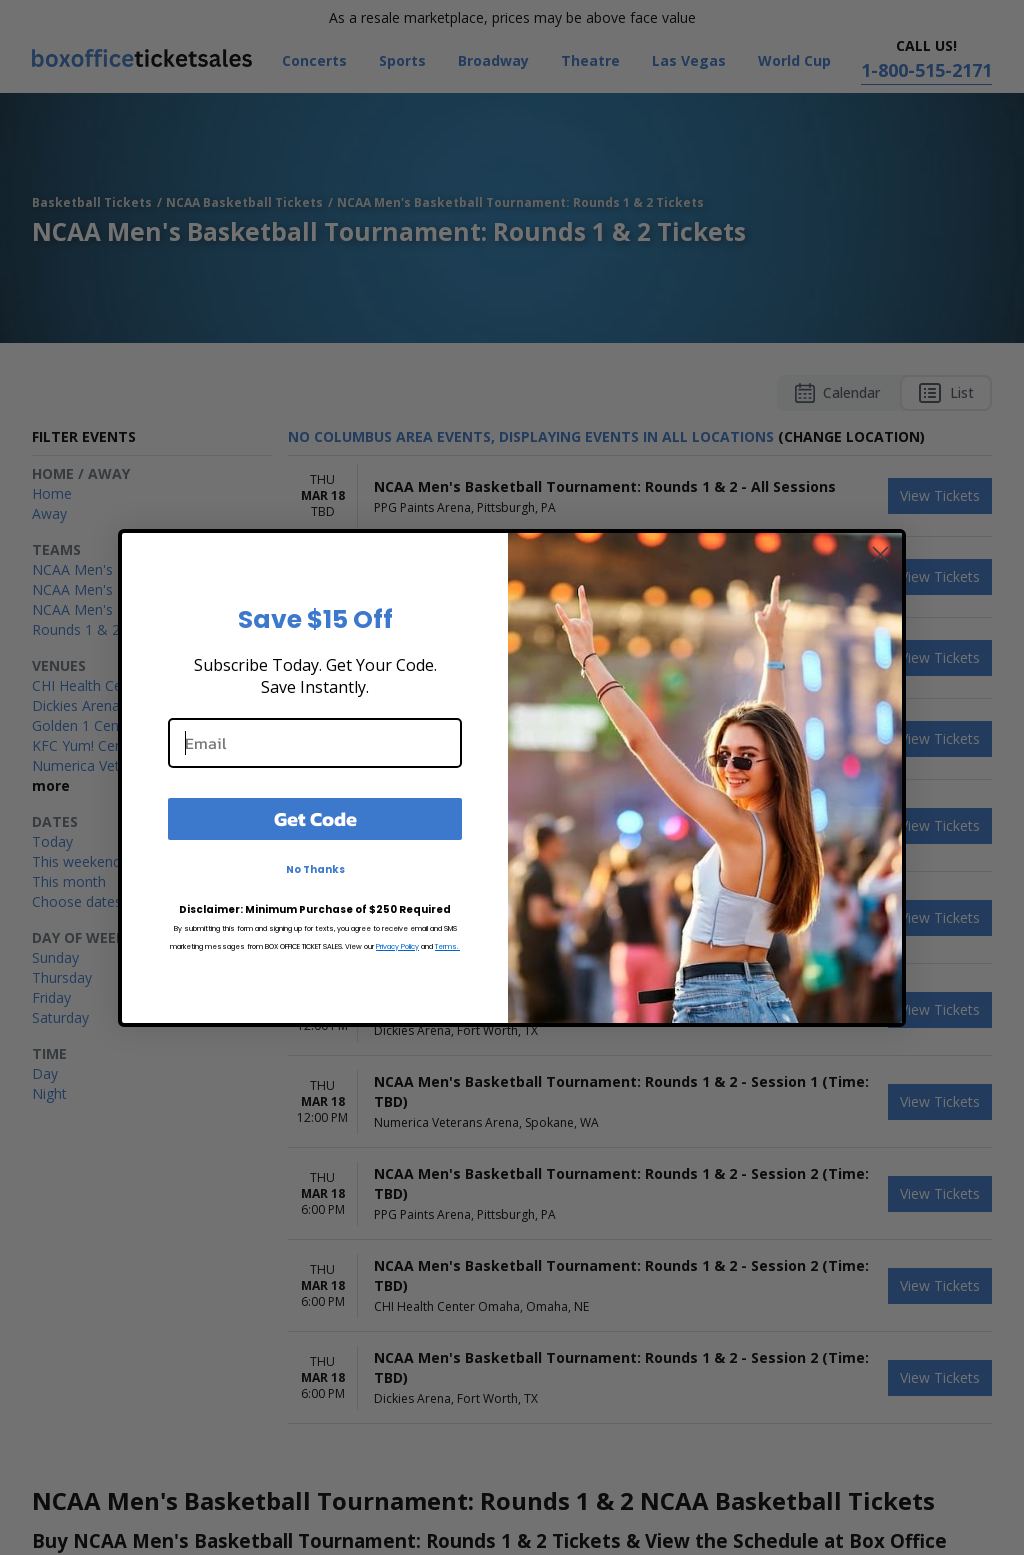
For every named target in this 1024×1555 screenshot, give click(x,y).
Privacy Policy (397, 946)
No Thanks (315, 869)
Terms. (447, 946)
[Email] (315, 743)
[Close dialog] (880, 554)
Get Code (315, 819)
